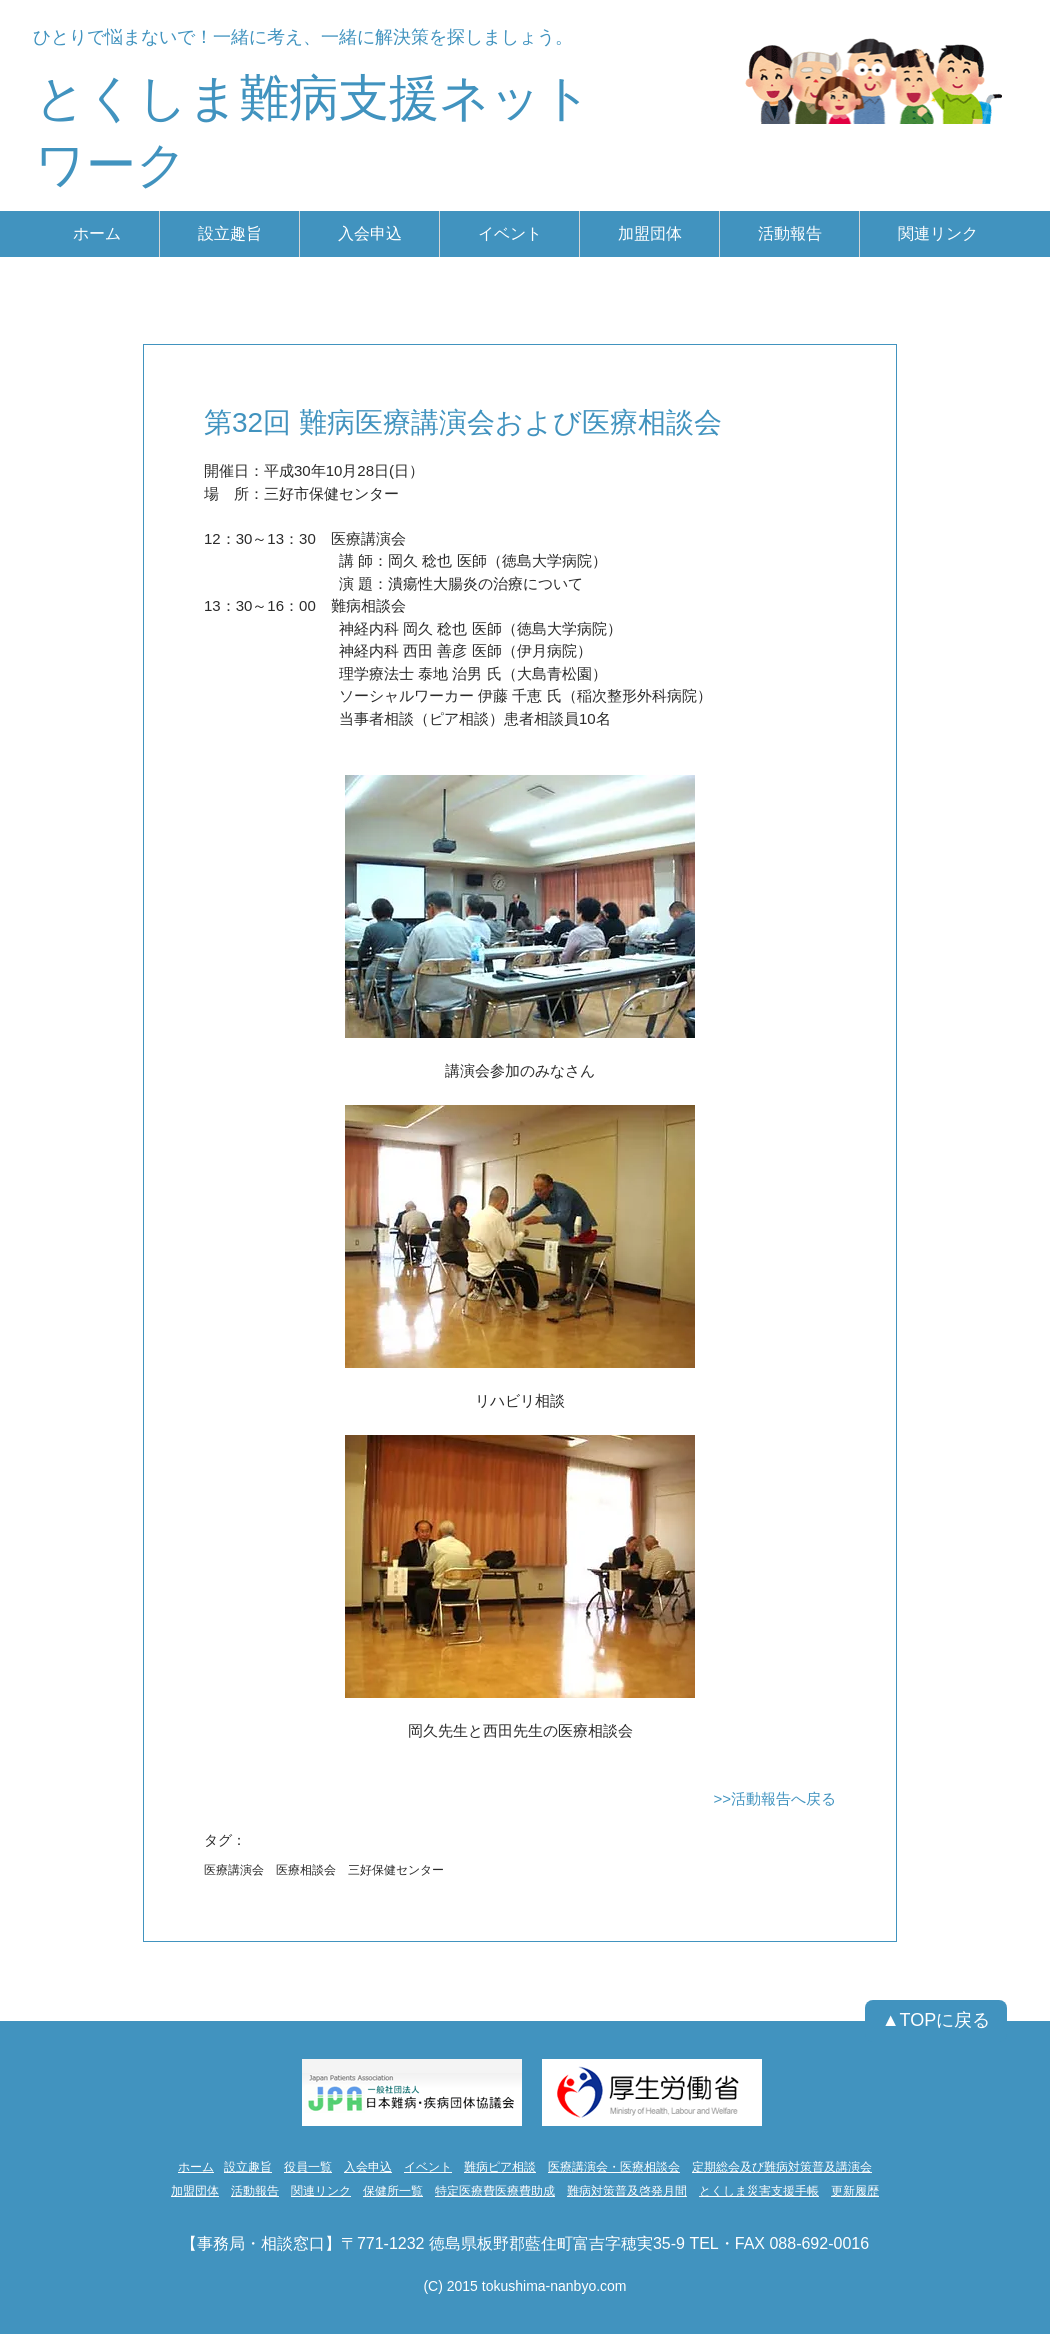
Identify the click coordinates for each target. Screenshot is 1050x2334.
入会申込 (368, 2167)
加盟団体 (195, 2191)
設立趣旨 (248, 2167)
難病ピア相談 (500, 2167)
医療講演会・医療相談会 (614, 2167)
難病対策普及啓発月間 (627, 2191)
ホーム (196, 2167)
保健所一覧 (393, 2191)
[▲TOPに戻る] (936, 2021)
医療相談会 (306, 1870)
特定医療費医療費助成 (495, 2191)
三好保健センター (396, 1870)
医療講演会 (234, 1870)
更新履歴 (855, 2191)
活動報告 (255, 2191)
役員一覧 (308, 2167)
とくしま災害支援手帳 (759, 2191)
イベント (428, 2167)
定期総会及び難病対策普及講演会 (782, 2167)
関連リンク (321, 2191)
